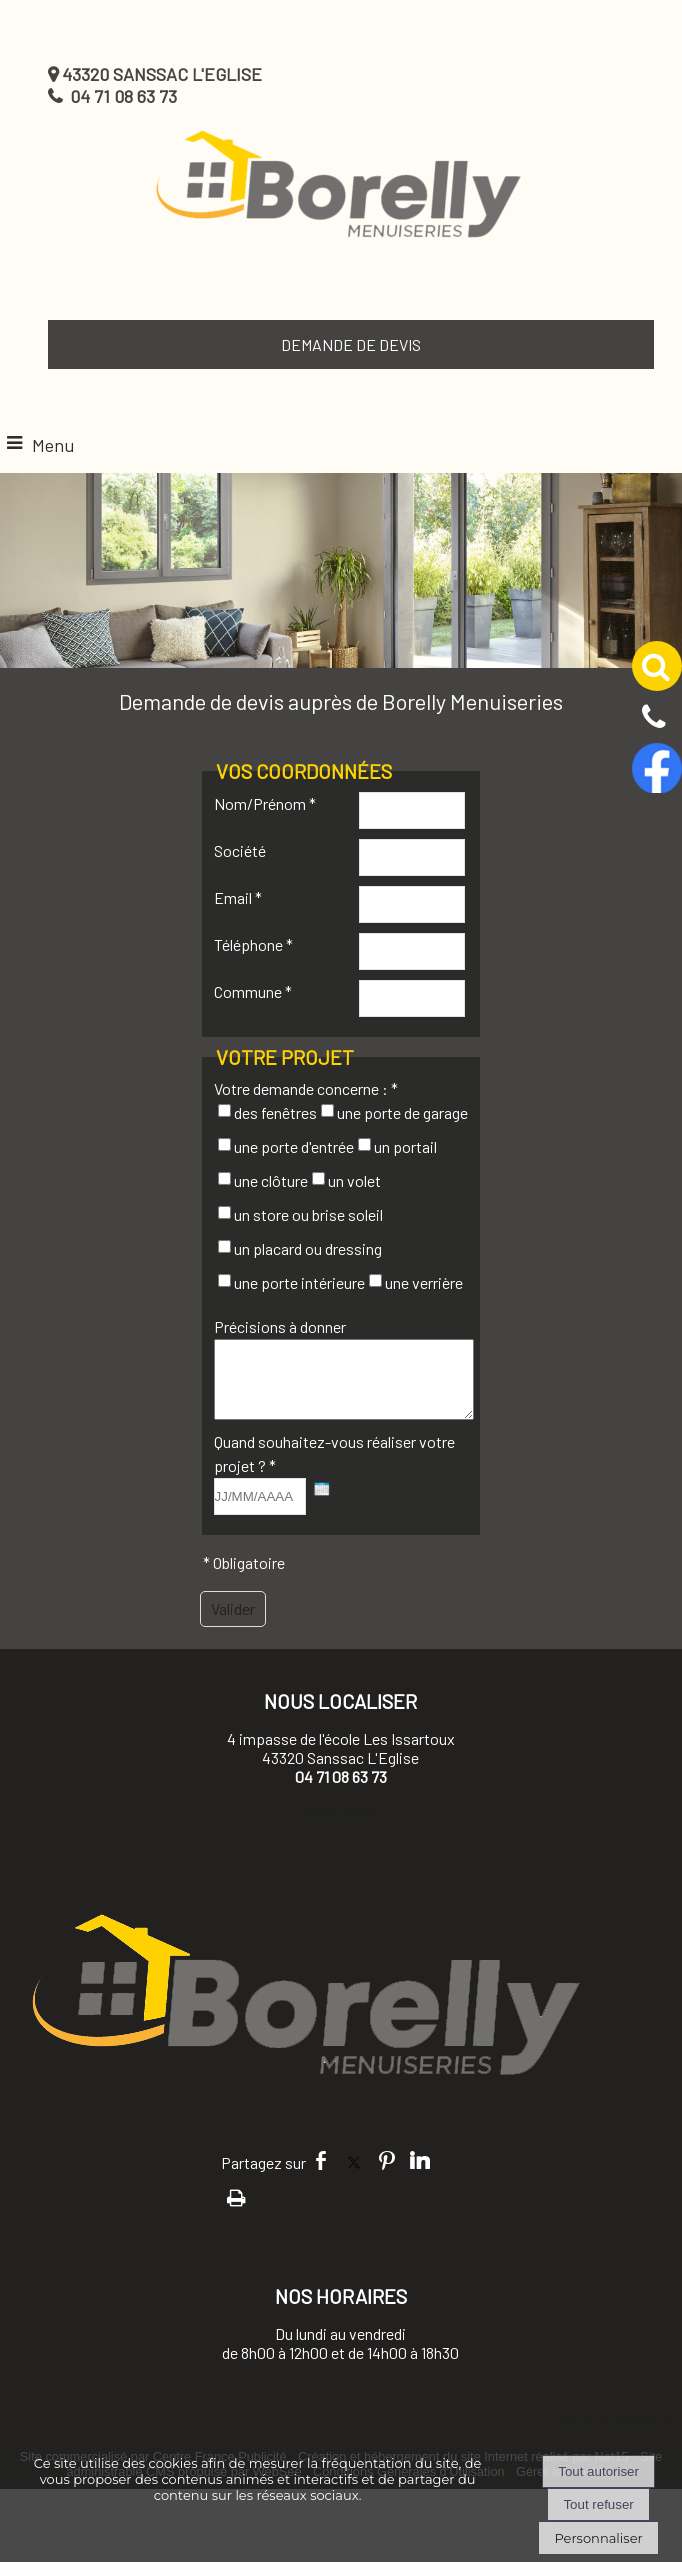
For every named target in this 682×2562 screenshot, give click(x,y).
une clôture (271, 1180)
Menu (53, 445)
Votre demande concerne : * (306, 1088)
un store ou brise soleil (308, 1214)
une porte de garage (402, 1112)
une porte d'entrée (294, 1146)
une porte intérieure (299, 1282)
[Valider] (233, 1624)
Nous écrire (340, 1826)
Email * (238, 897)
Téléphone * (253, 944)
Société (240, 850)
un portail (405, 1146)
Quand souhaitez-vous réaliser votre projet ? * (334, 1468)
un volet (354, 1180)
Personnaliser (598, 2538)
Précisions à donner (280, 1326)
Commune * (253, 991)
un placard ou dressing (308, 1248)
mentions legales (615, 2434)
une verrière (424, 1282)
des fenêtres (275, 1112)
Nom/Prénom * (265, 803)
